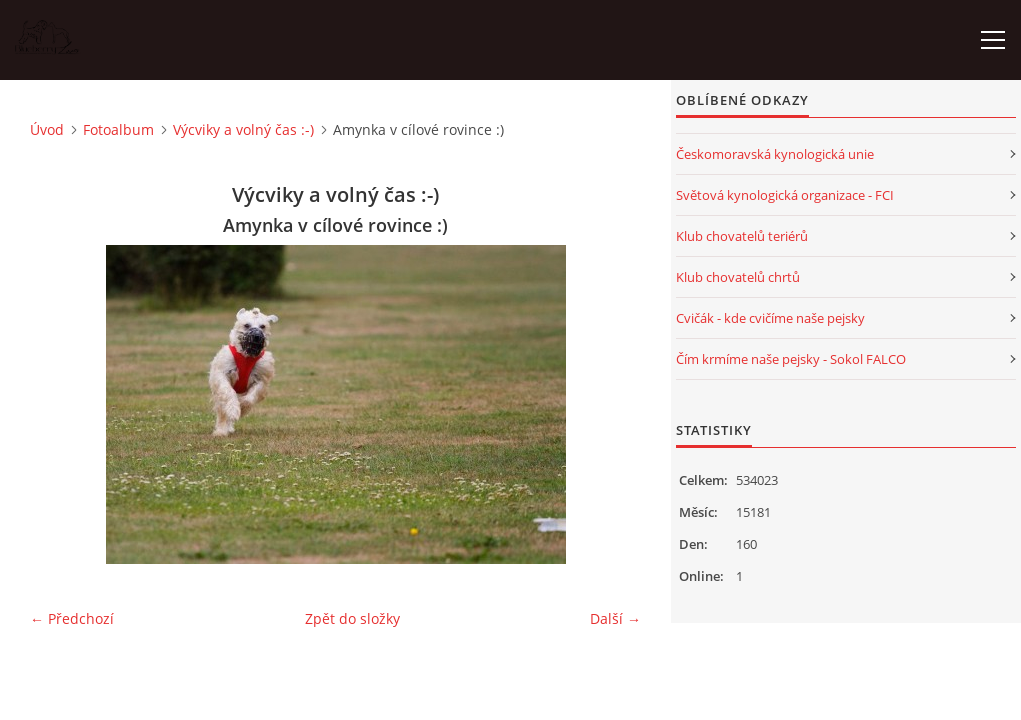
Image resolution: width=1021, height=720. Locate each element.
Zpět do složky (352, 618)
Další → (615, 618)
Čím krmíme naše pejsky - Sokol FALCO (791, 359)
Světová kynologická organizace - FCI (785, 195)
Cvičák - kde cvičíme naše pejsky (770, 318)
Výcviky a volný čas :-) (243, 129)
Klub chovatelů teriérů (742, 236)
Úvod (47, 129)
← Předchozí (72, 618)
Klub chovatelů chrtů (738, 277)
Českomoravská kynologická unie (775, 154)
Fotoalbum (118, 129)
